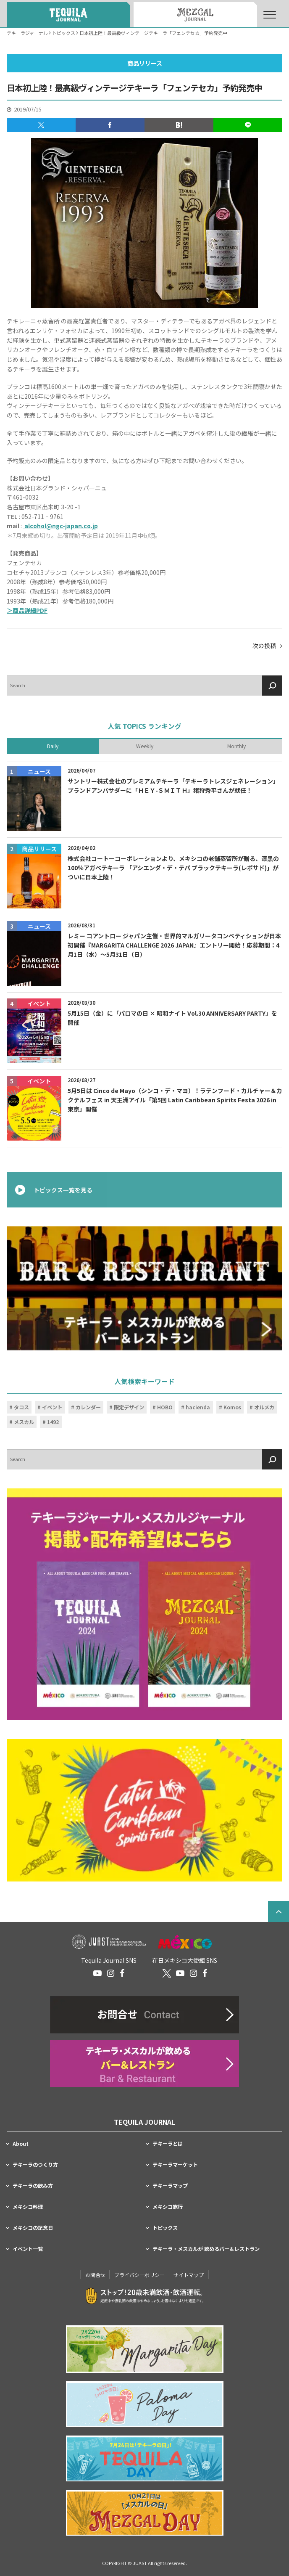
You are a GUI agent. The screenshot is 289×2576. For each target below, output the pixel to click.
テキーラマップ (170, 2185)
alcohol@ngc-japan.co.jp (60, 526)
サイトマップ (188, 2274)
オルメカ (264, 1407)
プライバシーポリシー (139, 2274)
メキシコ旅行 (167, 2207)
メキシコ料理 (28, 2207)
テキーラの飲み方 (33, 2185)
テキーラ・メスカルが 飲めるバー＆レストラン (206, 2249)
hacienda (198, 1407)
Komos (232, 1407)
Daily (52, 746)
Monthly (236, 746)
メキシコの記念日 (33, 2228)
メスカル (24, 1421)
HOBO (165, 1407)
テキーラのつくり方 (35, 2164)
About (21, 2143)
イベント (52, 1407)
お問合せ (95, 2274)
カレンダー (88, 1407)
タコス (21, 1407)
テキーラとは (167, 2143)
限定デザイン (129, 1407)
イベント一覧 (28, 2249)
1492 (53, 1421)
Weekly (144, 746)
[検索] (272, 685)
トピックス (165, 2228)
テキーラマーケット (175, 2164)
